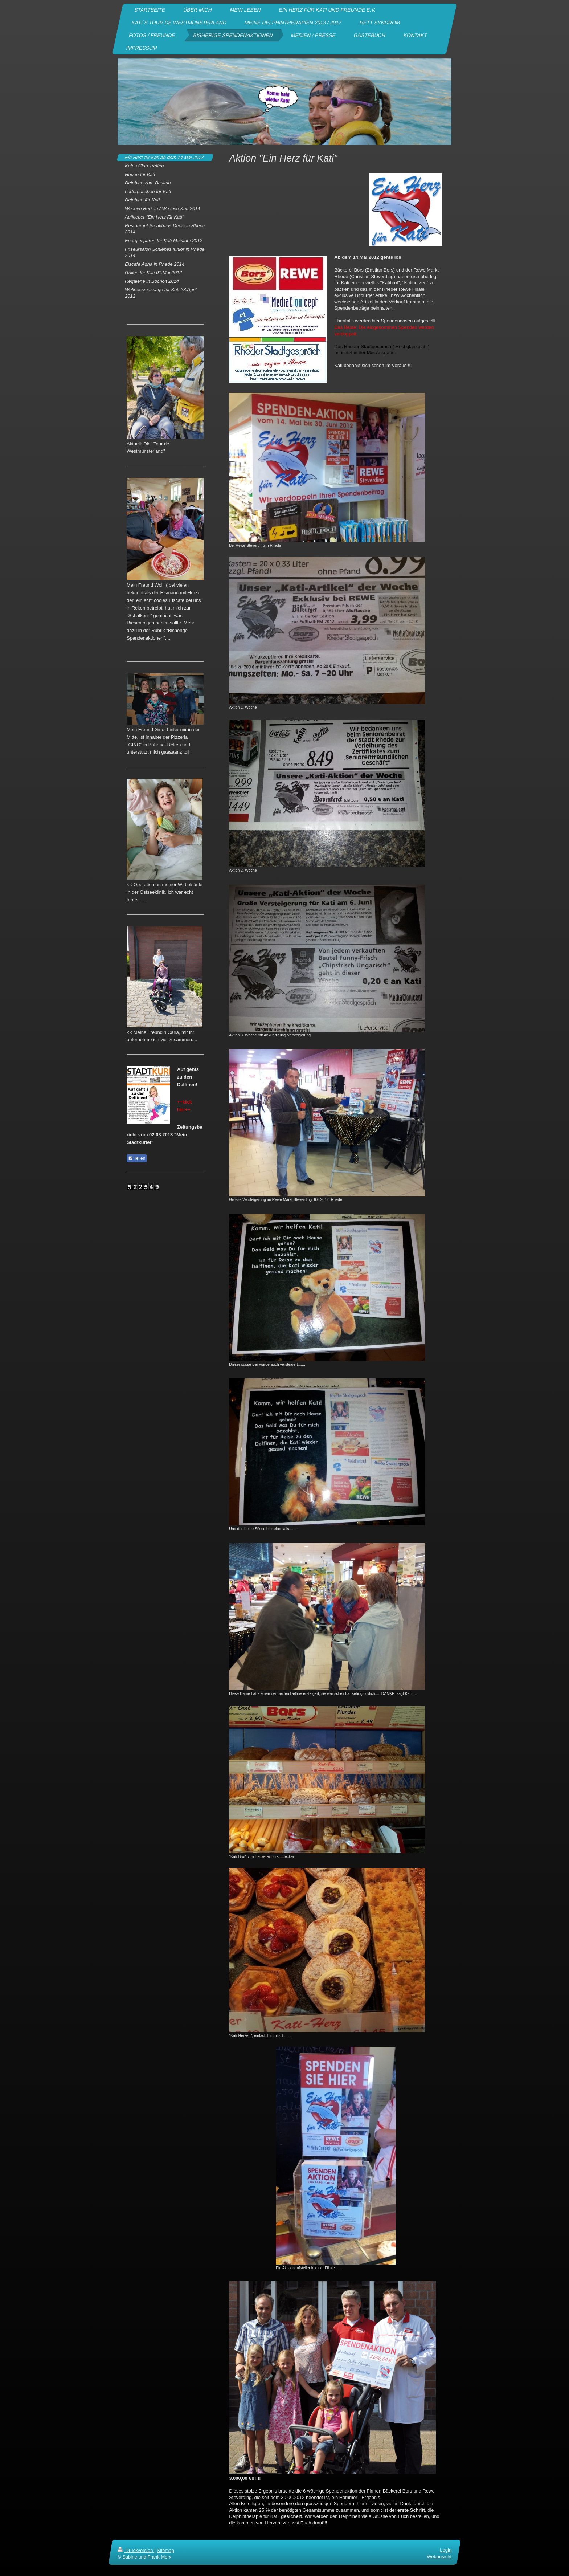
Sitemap (165, 2550)
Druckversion (136, 2550)
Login (445, 2550)
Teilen (136, 1158)
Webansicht (439, 2557)
